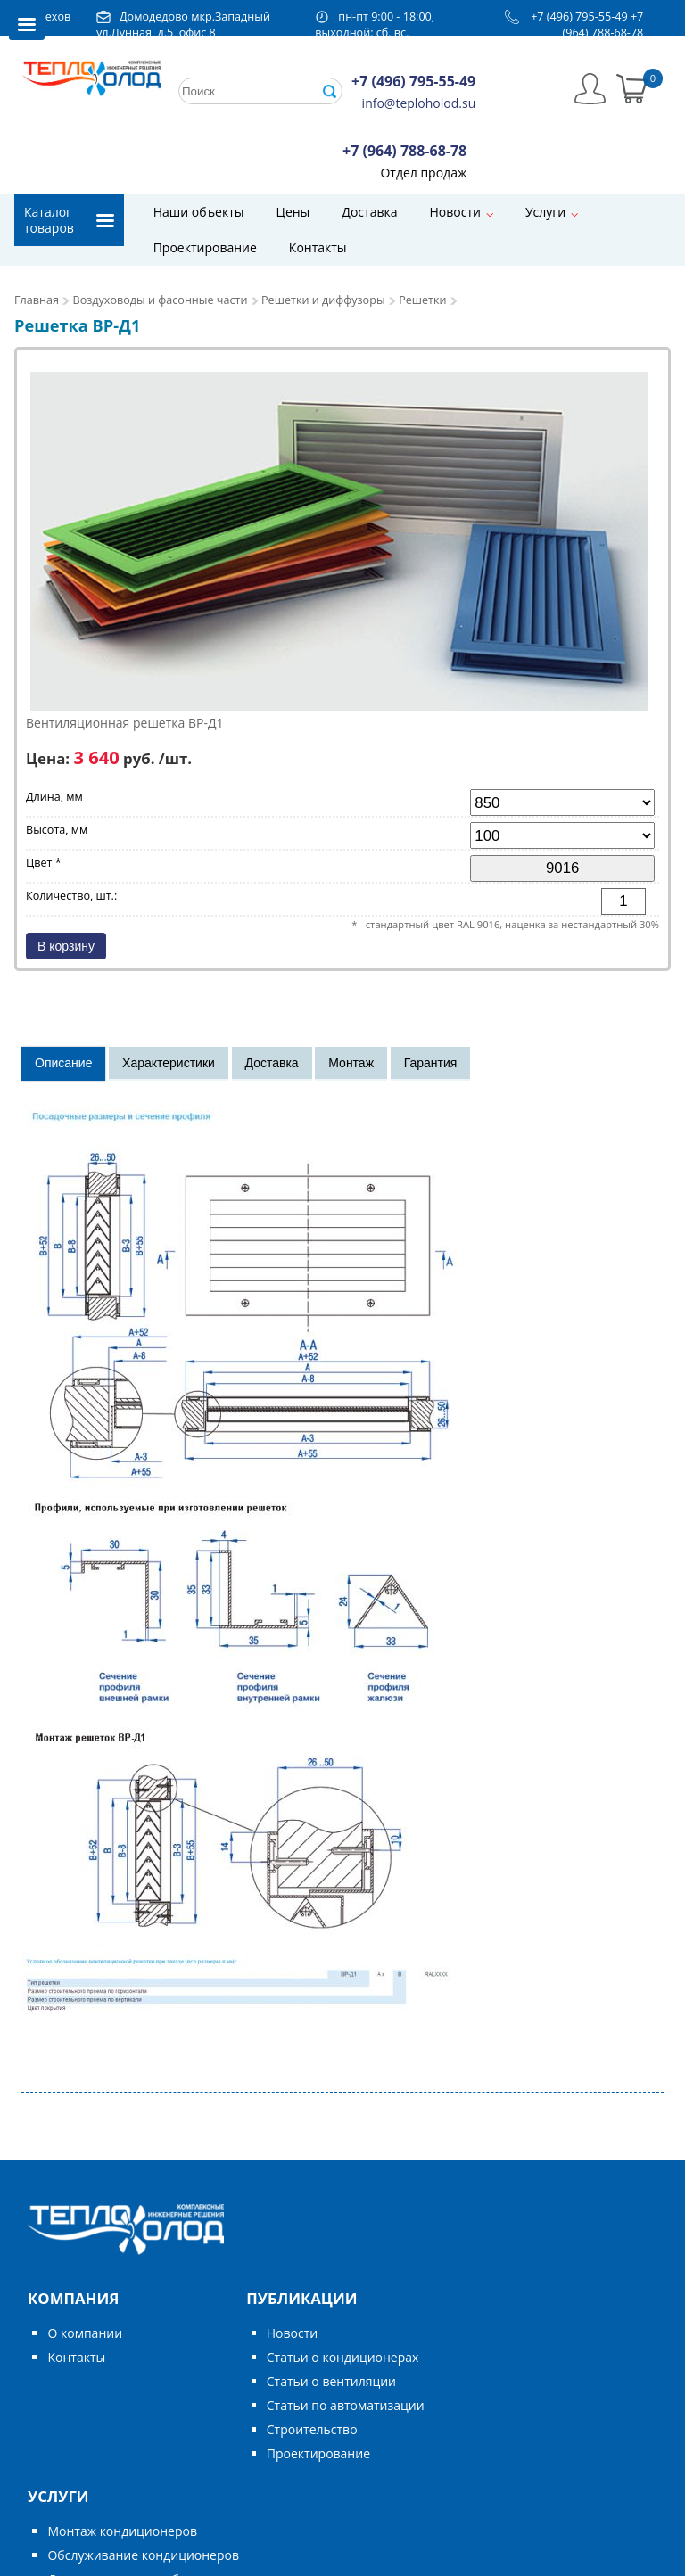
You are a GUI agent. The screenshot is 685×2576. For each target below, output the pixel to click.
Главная (36, 300)
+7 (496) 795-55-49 (579, 16)
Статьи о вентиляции (331, 2381)
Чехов (53, 16)
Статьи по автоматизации (346, 2405)
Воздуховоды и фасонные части (160, 300)
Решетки (422, 300)
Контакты (318, 247)
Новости (454, 211)
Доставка (369, 211)
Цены (293, 211)
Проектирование (205, 247)
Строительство (312, 2429)
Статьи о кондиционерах (343, 2357)
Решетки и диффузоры (323, 300)
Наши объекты (198, 211)
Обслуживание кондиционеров (143, 2555)
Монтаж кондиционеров (121, 2531)
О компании (84, 2333)
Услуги (545, 211)
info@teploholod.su (419, 103)
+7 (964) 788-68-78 (603, 24)
